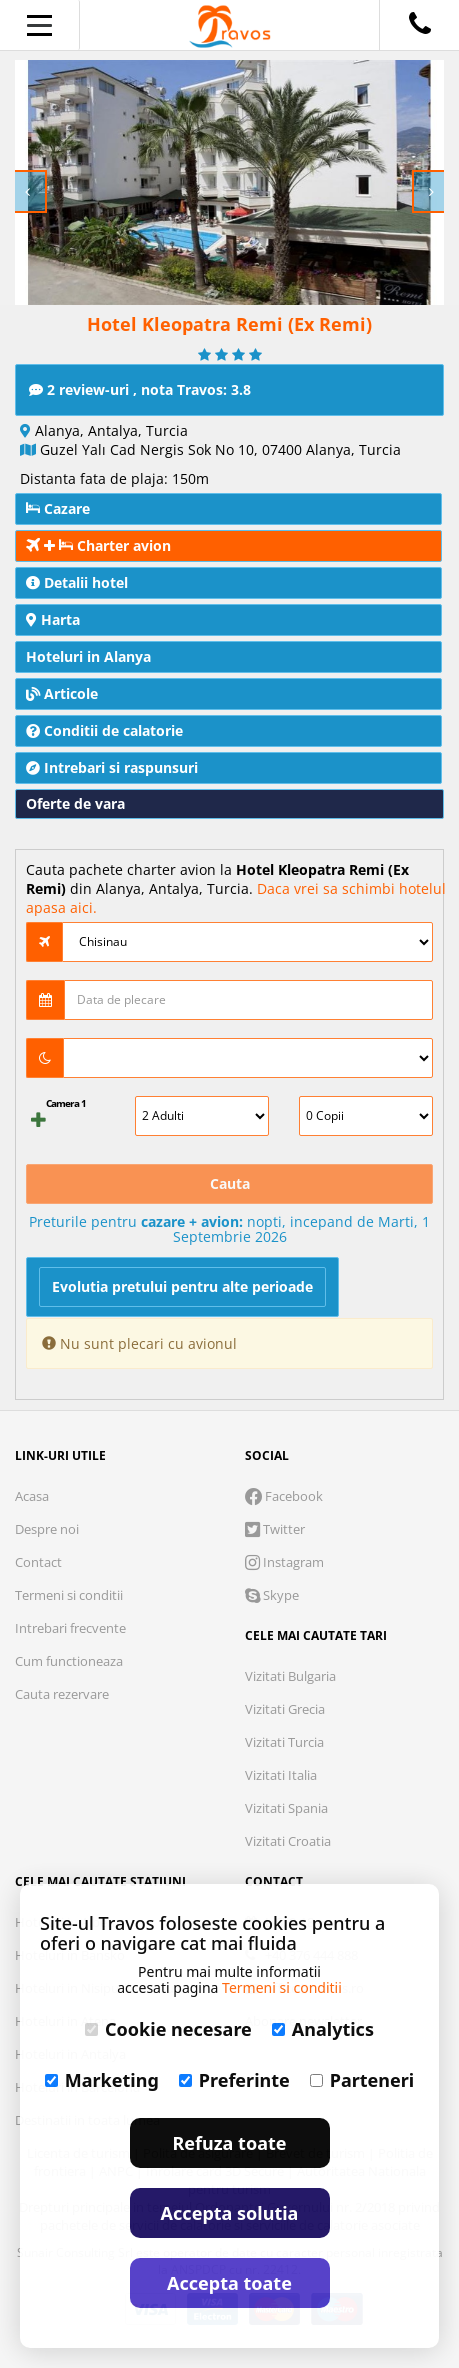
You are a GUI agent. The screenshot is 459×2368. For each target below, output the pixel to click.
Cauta (230, 1183)
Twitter (275, 1529)
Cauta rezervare (62, 1694)
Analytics (323, 2029)
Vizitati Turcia (284, 1742)
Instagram (284, 1562)
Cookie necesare (168, 2029)
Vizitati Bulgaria (290, 1676)
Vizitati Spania (286, 1808)
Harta (53, 619)
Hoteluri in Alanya (88, 656)
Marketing (102, 2080)
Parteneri (362, 2080)
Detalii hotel (77, 582)
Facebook (284, 1496)
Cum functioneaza (69, 1661)
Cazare (58, 508)
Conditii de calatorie (104, 730)
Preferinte (234, 2080)
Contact (38, 1562)
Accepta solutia (230, 2213)
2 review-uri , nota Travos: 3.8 (140, 389)
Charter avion (98, 545)
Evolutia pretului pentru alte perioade (182, 1286)
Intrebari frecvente (70, 1628)
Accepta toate (229, 2283)
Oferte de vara (75, 803)
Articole (62, 693)
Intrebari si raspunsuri (112, 767)
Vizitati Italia (281, 1775)
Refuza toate (230, 2143)
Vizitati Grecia (285, 1709)
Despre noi (47, 1529)
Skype (272, 1595)
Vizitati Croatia (288, 1841)
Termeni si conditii (69, 1595)
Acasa (32, 1496)
